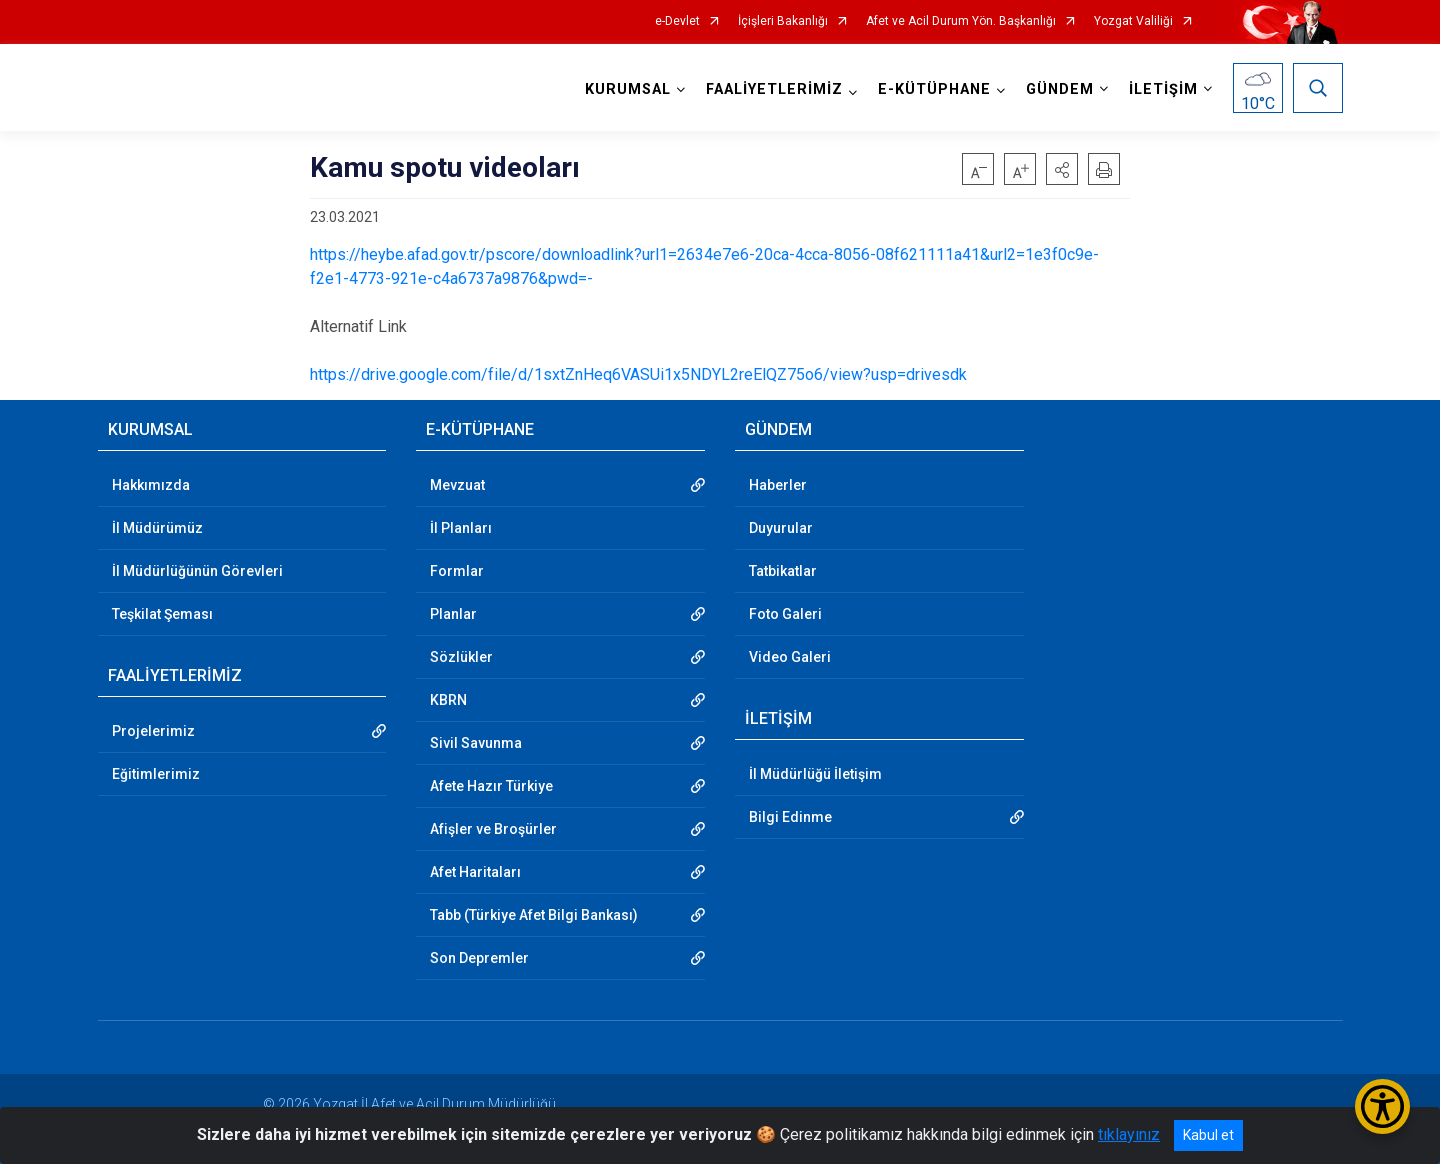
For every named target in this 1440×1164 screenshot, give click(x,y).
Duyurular (781, 528)
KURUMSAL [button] (628, 89)
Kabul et (1208, 1135)
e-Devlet (677, 21)
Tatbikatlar (783, 571)
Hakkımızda (151, 485)
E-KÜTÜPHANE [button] (934, 89)
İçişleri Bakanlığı (783, 21)
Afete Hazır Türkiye (491, 786)
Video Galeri (790, 657)
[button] (1062, 169)
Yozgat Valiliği (1133, 21)
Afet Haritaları (475, 872)
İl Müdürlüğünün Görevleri (197, 571)
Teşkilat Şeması (162, 614)
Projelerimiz (153, 731)
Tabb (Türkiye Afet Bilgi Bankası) (534, 915)
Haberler (778, 485)
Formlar (457, 571)
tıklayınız (1129, 1134)
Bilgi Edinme (790, 817)
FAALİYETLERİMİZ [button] (774, 89)
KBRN (448, 700)
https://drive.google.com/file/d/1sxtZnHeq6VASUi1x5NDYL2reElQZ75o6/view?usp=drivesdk (638, 374)
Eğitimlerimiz (156, 774)
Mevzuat (457, 485)
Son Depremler (479, 958)
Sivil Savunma (476, 743)
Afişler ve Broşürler (493, 829)
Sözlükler (461, 657)
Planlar (453, 614)
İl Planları (461, 528)
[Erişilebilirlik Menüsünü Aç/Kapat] (1382, 1106)
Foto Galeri (785, 614)
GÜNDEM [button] (1060, 89)
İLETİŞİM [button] (1163, 89)
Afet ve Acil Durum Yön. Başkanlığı (961, 21)
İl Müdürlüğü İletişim (815, 774)
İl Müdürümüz (157, 528)
